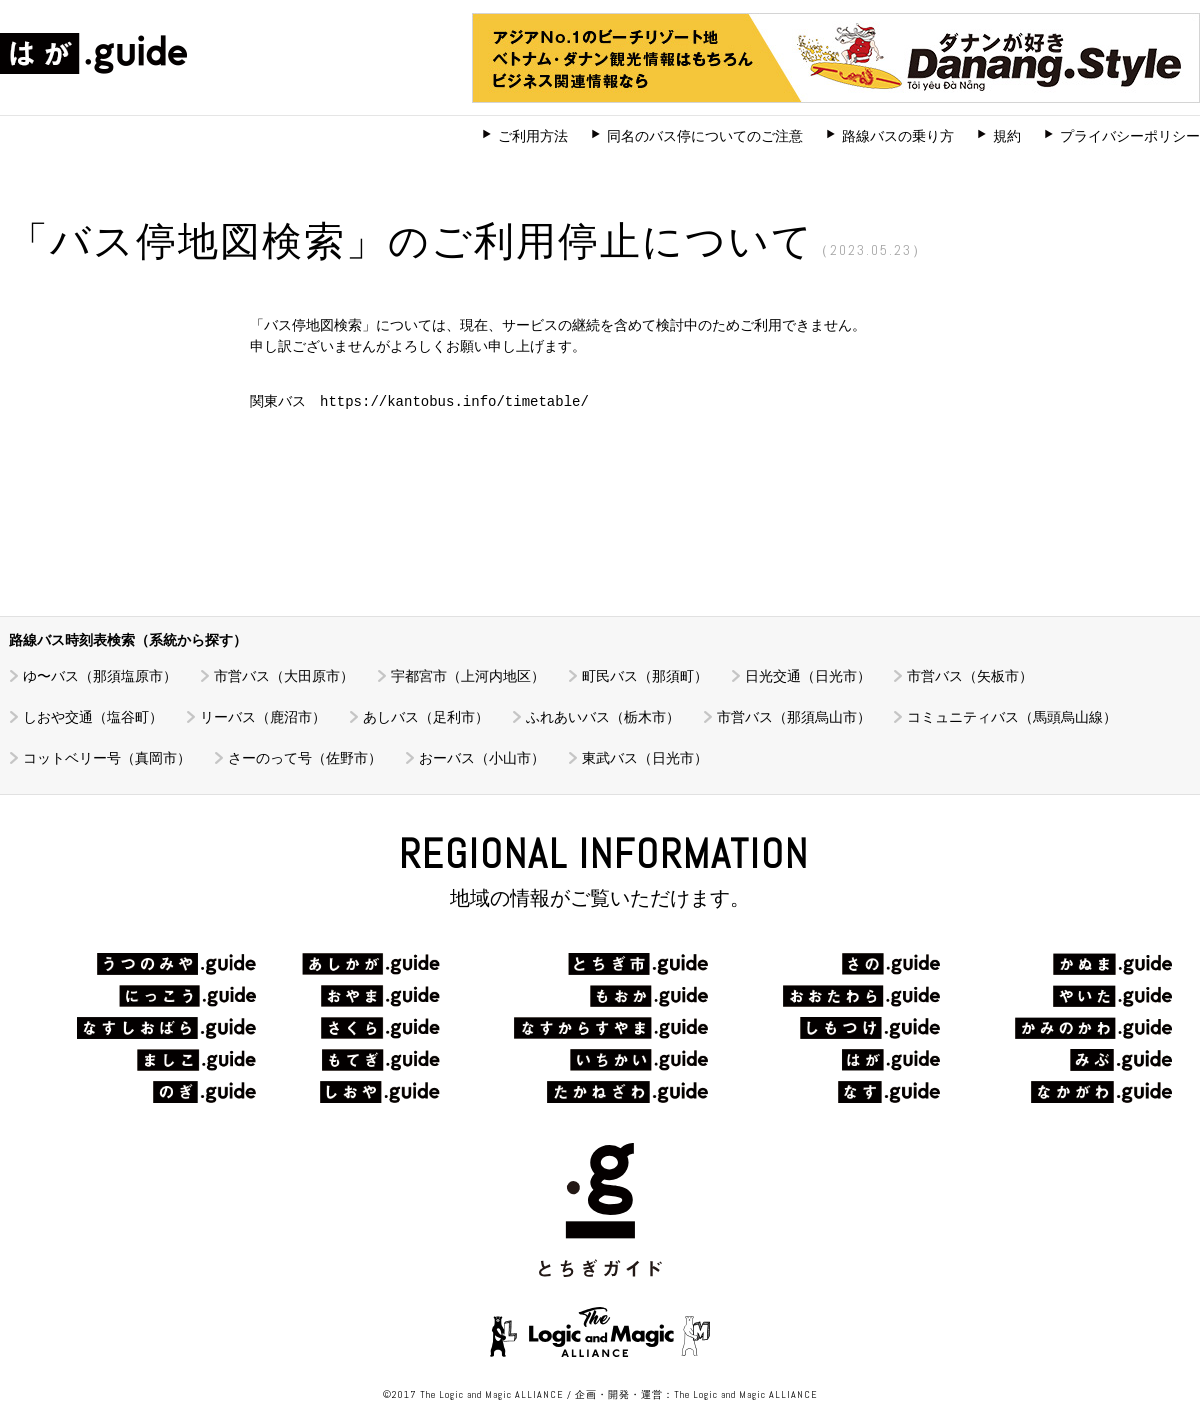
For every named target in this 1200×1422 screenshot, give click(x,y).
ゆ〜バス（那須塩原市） (100, 676)
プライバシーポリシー (1130, 136)
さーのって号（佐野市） (305, 758)
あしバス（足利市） (426, 717)
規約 (1007, 136)
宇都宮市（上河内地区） (468, 676)
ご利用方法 (533, 136)
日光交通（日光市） (808, 676)
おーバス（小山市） (482, 758)
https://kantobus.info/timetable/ (454, 402)
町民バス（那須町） (645, 676)
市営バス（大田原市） (284, 676)
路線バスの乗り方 (898, 136)
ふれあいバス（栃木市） (603, 717)
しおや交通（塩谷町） (93, 717)
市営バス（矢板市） (970, 676)
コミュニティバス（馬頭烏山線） (1012, 717)
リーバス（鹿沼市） (263, 717)
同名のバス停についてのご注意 (705, 136)
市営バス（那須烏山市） (794, 717)
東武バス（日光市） (645, 758)
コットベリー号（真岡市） (107, 758)
